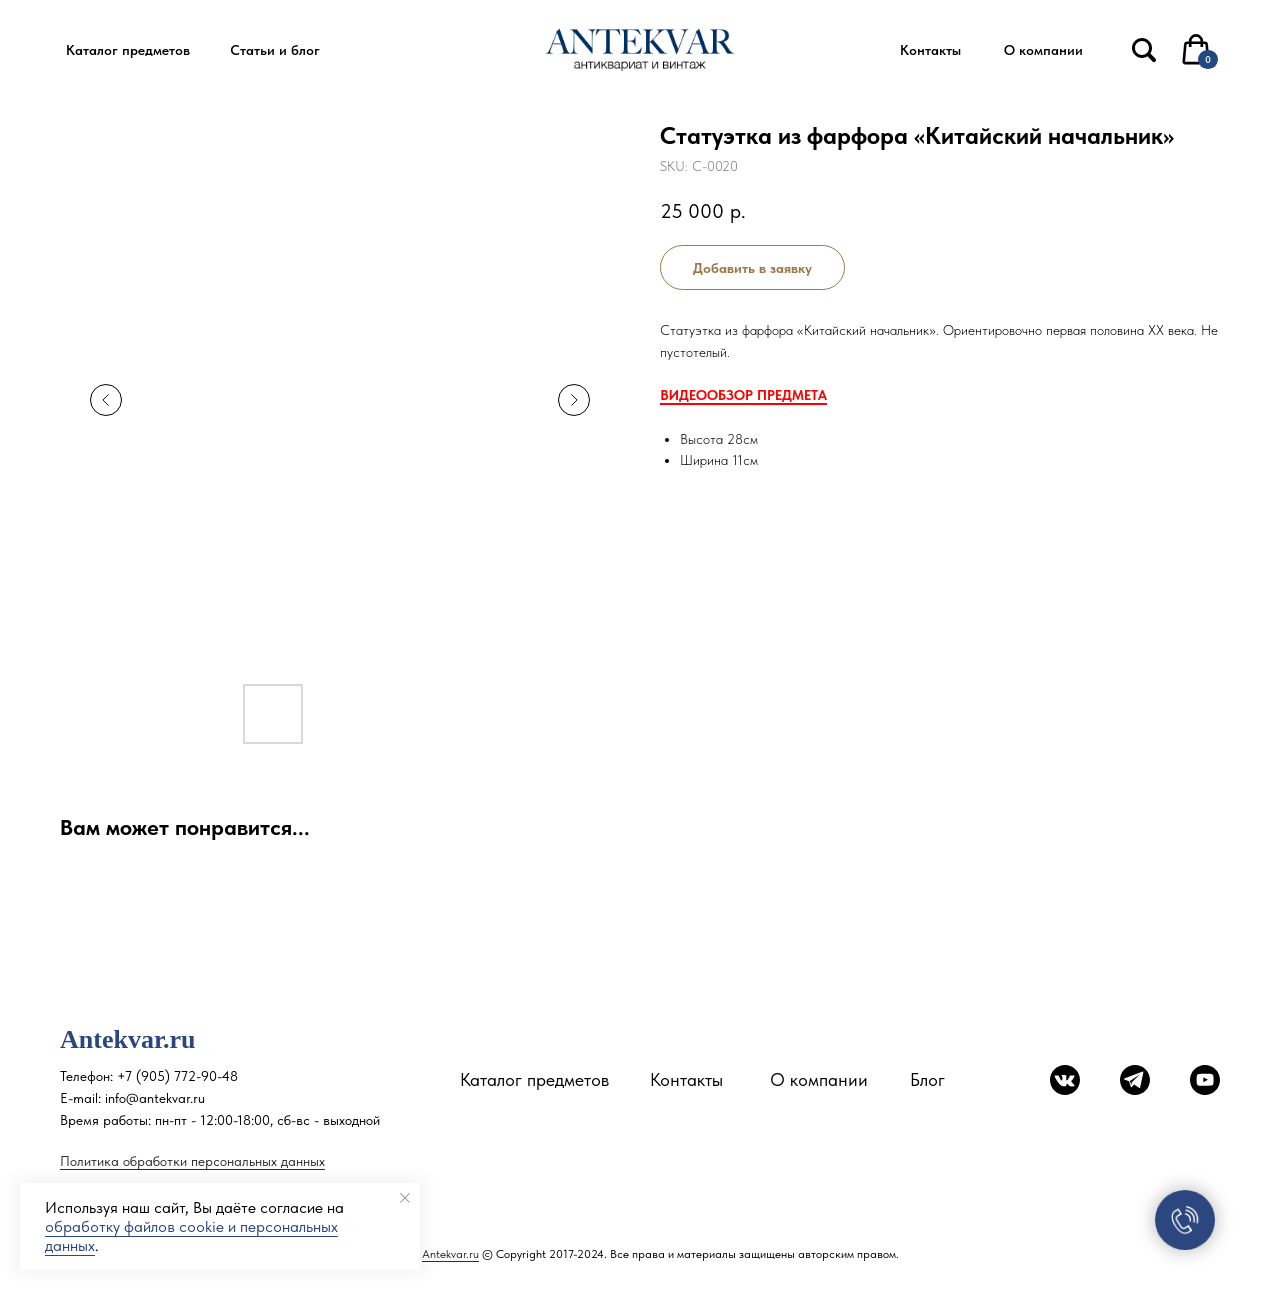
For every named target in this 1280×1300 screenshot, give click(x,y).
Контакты (686, 1079)
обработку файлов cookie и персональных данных (191, 1236)
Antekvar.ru (450, 1254)
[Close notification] (405, 1198)
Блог (927, 1079)
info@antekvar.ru (155, 1098)
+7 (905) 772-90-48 (177, 1076)
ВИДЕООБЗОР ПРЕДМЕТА (743, 395)
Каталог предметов (534, 1079)
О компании (819, 1079)
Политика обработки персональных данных (192, 1161)
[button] (127, 50)
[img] (1144, 50)
